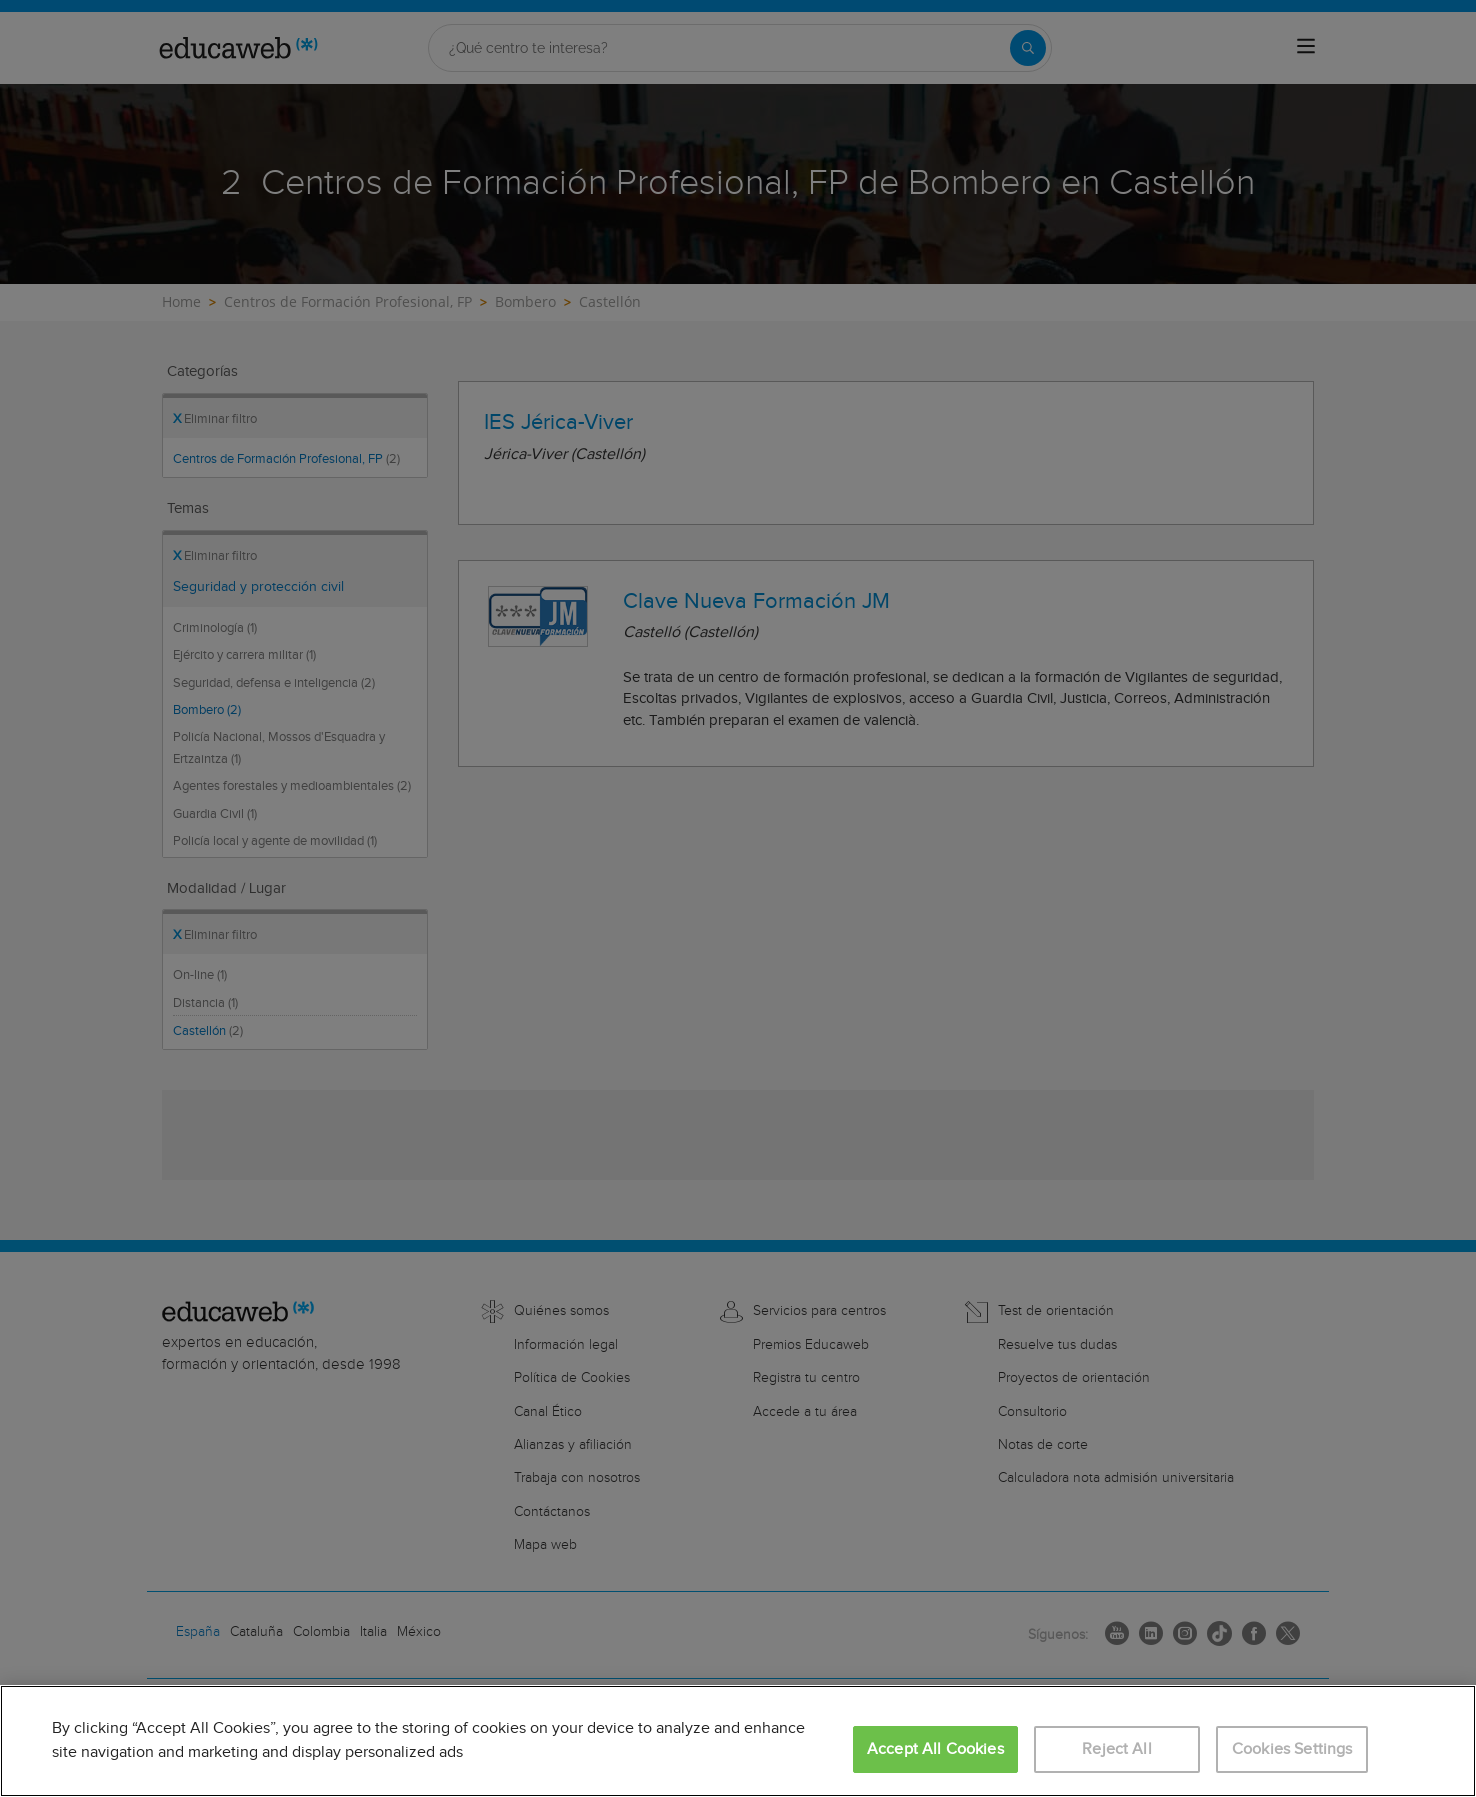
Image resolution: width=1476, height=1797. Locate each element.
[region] (738, 1741)
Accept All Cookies (935, 1749)
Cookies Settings (1292, 1749)
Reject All (1117, 1749)
